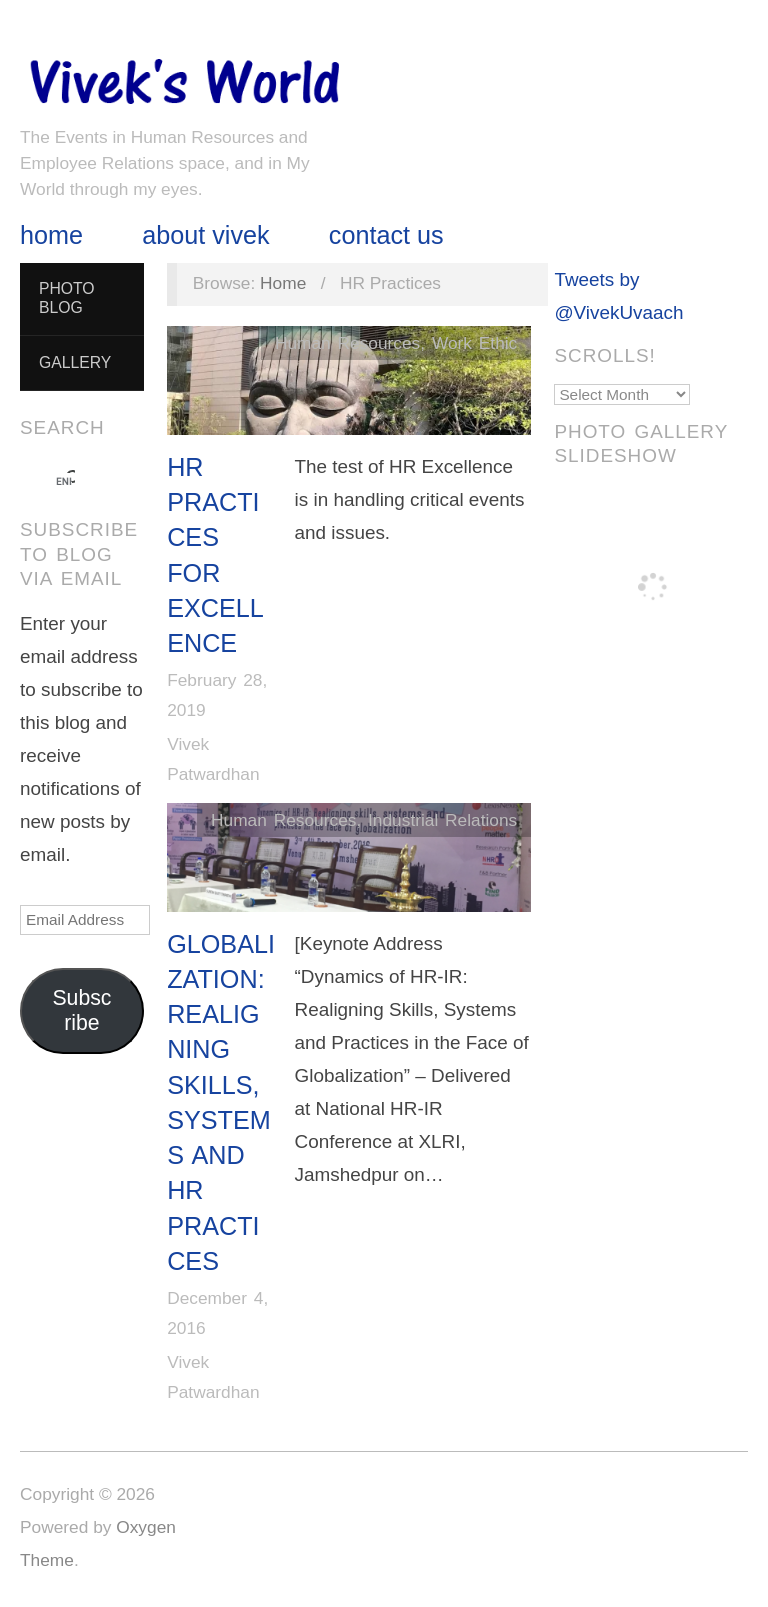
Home (51, 235)
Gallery (75, 362)
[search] (64, 481)
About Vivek (205, 235)
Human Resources (347, 343)
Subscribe (81, 1010)
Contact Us (386, 235)
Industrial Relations (442, 820)
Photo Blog (67, 298)
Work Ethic (474, 343)
